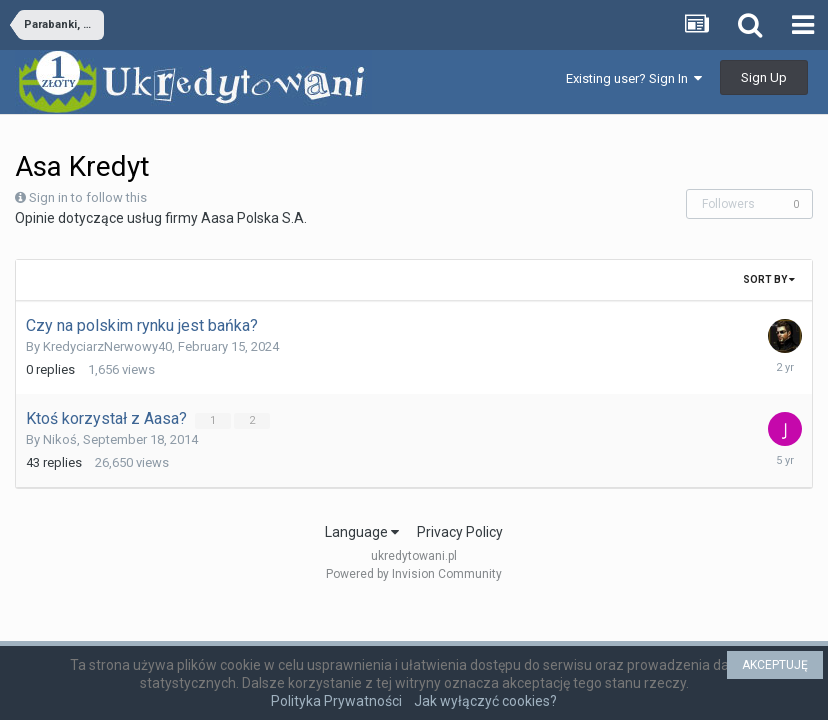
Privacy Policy (460, 532)
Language (362, 532)
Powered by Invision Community (414, 574)
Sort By (769, 279)
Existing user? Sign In (634, 78)
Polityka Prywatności (336, 701)
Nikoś (60, 439)
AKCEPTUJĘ (775, 665)
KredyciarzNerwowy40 (107, 346)
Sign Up (764, 77)
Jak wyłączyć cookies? (485, 701)
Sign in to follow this (88, 197)
